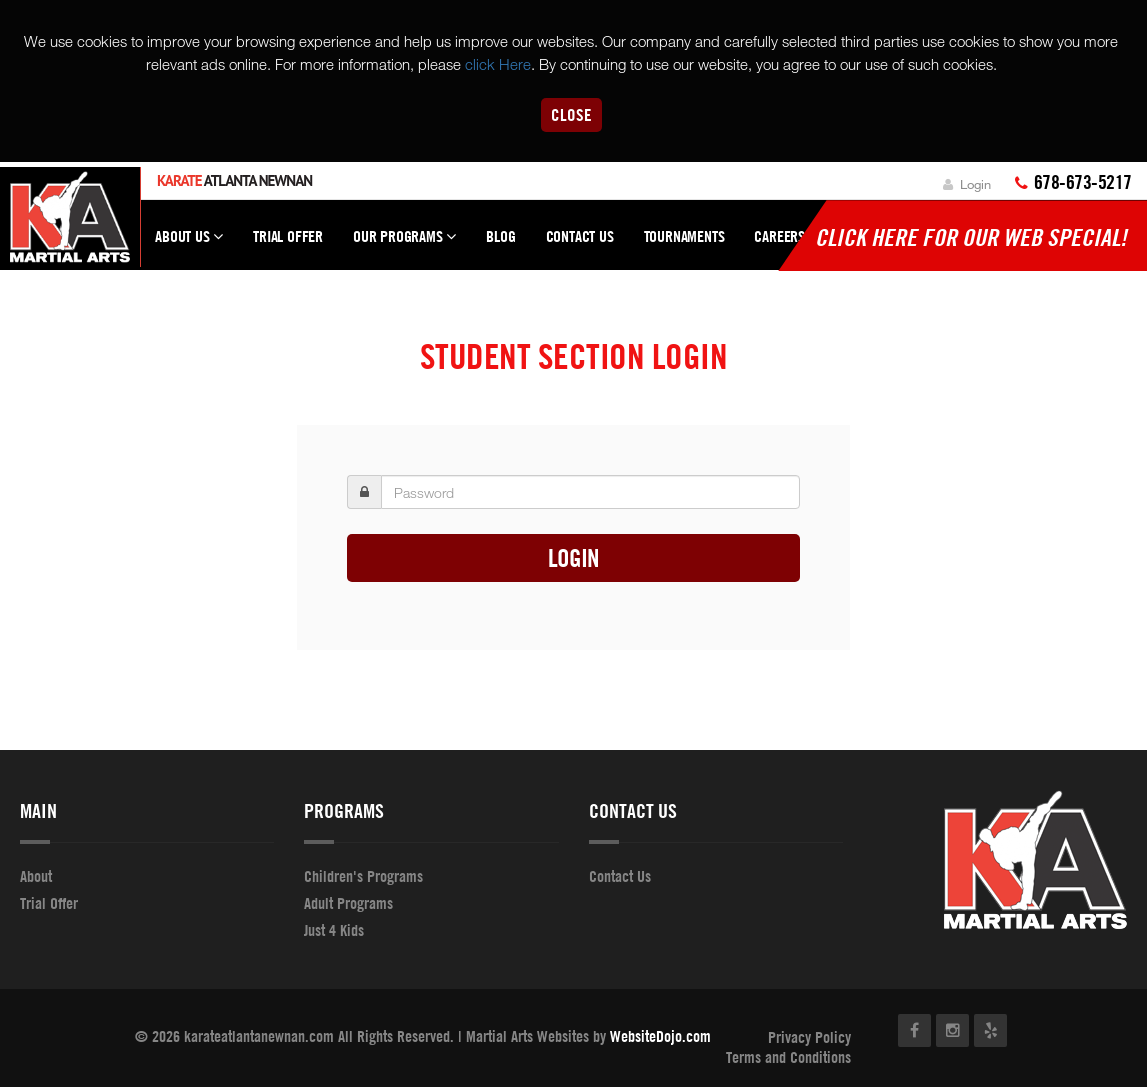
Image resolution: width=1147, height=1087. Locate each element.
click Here (498, 64)
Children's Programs (363, 876)
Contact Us (580, 236)
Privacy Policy (809, 1037)
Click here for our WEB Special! (971, 237)
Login (967, 184)
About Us (189, 245)
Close (571, 114)
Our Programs (404, 245)
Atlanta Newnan (234, 180)
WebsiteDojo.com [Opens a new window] (660, 1036)
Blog (500, 236)
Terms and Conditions (788, 1057)
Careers (779, 236)
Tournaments (684, 236)
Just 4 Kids (334, 930)
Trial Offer (288, 236)
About (36, 876)
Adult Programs (348, 903)
